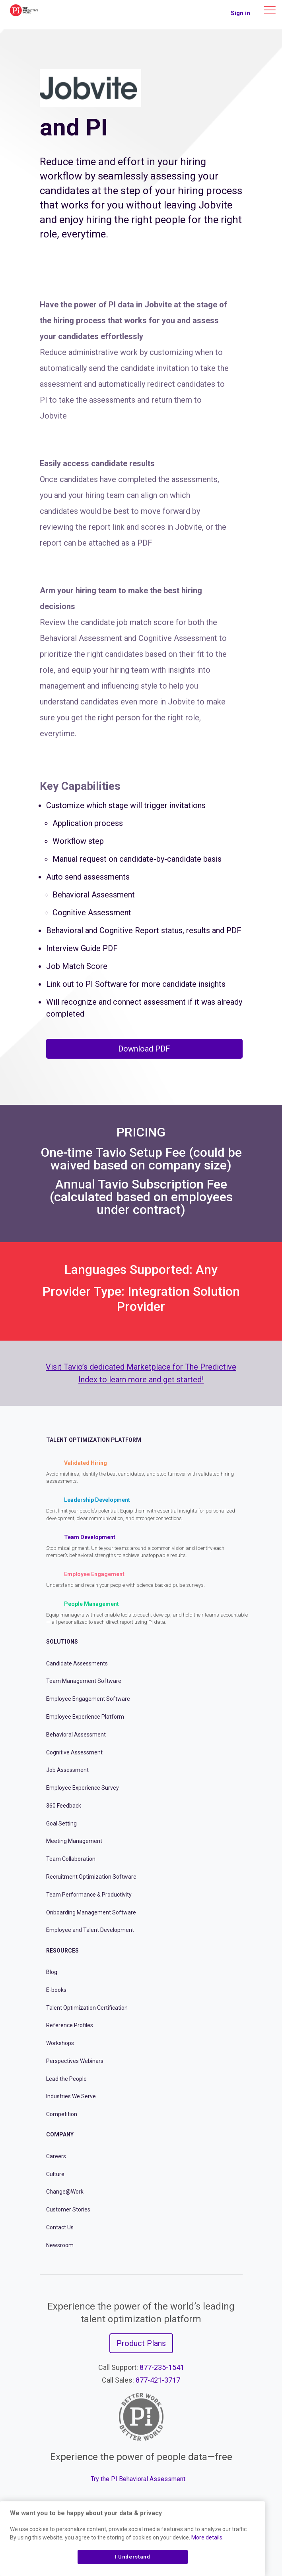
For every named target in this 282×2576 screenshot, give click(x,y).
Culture (55, 2174)
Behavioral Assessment (76, 1734)
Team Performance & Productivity (89, 1894)
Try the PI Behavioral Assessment (138, 2479)
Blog (51, 1972)
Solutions (62, 1641)
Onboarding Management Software (91, 1912)
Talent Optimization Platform (93, 1440)
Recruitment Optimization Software (91, 1877)
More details (206, 2537)
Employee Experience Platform (85, 1716)
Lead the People (66, 2079)
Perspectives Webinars (74, 2061)
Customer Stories (68, 2209)
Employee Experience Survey (82, 1788)
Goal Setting (61, 1823)
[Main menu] (270, 10)
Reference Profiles (69, 2025)
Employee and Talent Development (90, 1930)
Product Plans (141, 2343)
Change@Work (65, 2191)
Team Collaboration (70, 1859)
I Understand (132, 2557)
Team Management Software (83, 1681)
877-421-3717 (158, 2380)
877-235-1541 (162, 2367)
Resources (62, 1950)
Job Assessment (67, 1770)
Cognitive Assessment (74, 1752)
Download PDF (144, 1049)
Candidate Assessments (77, 1663)
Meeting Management (74, 1841)
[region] (132, 2538)
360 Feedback (63, 1805)
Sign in (240, 13)
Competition (61, 2114)
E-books (56, 1990)
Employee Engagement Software (88, 1699)
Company (60, 2134)
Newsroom (60, 2245)
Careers (56, 2156)
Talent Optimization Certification (87, 2008)
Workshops (60, 2043)
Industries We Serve (71, 2096)
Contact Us (60, 2227)
